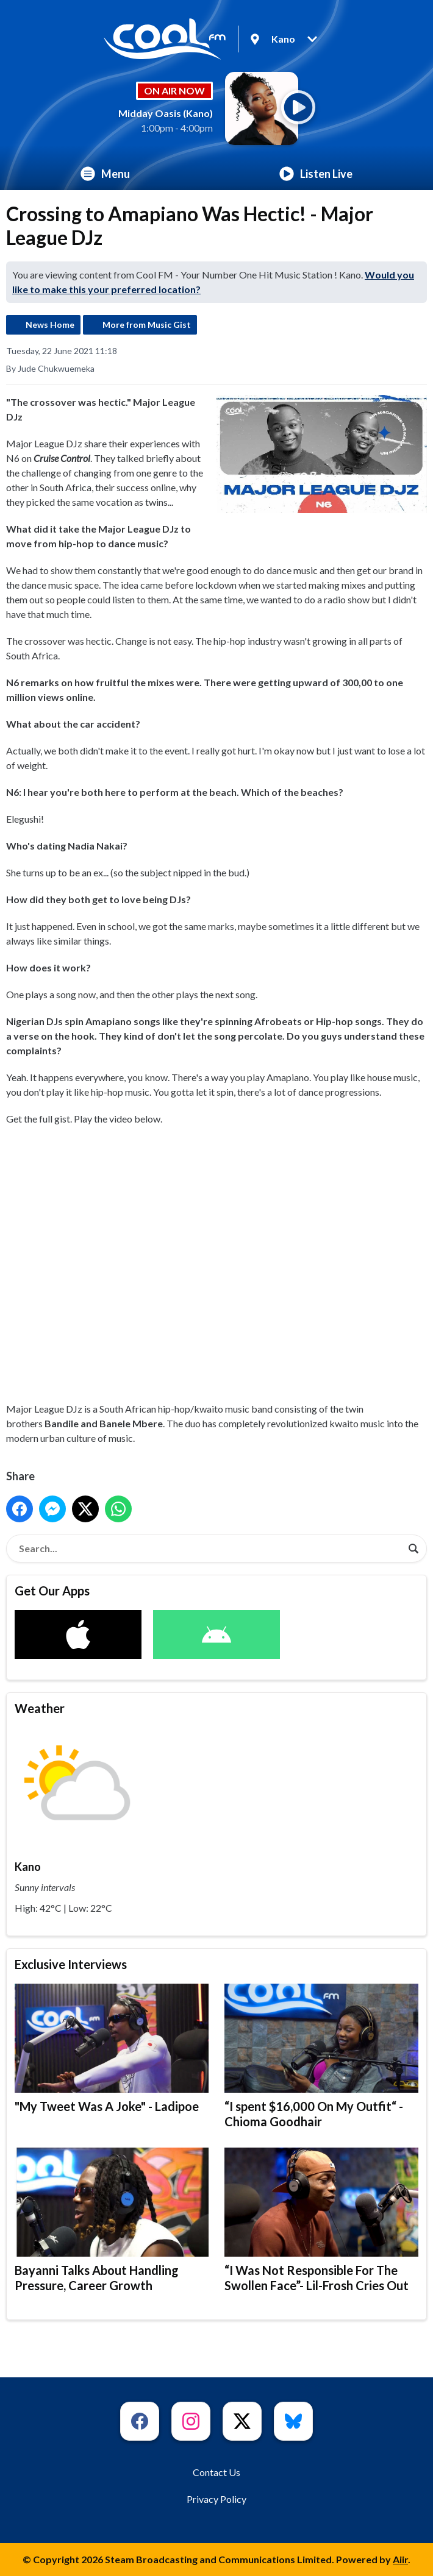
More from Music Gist (146, 324)
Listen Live (315, 173)
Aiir (400, 2559)
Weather (40, 1708)
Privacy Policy (216, 2499)
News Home (50, 324)
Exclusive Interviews (71, 1964)
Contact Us (216, 2472)
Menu (105, 173)
